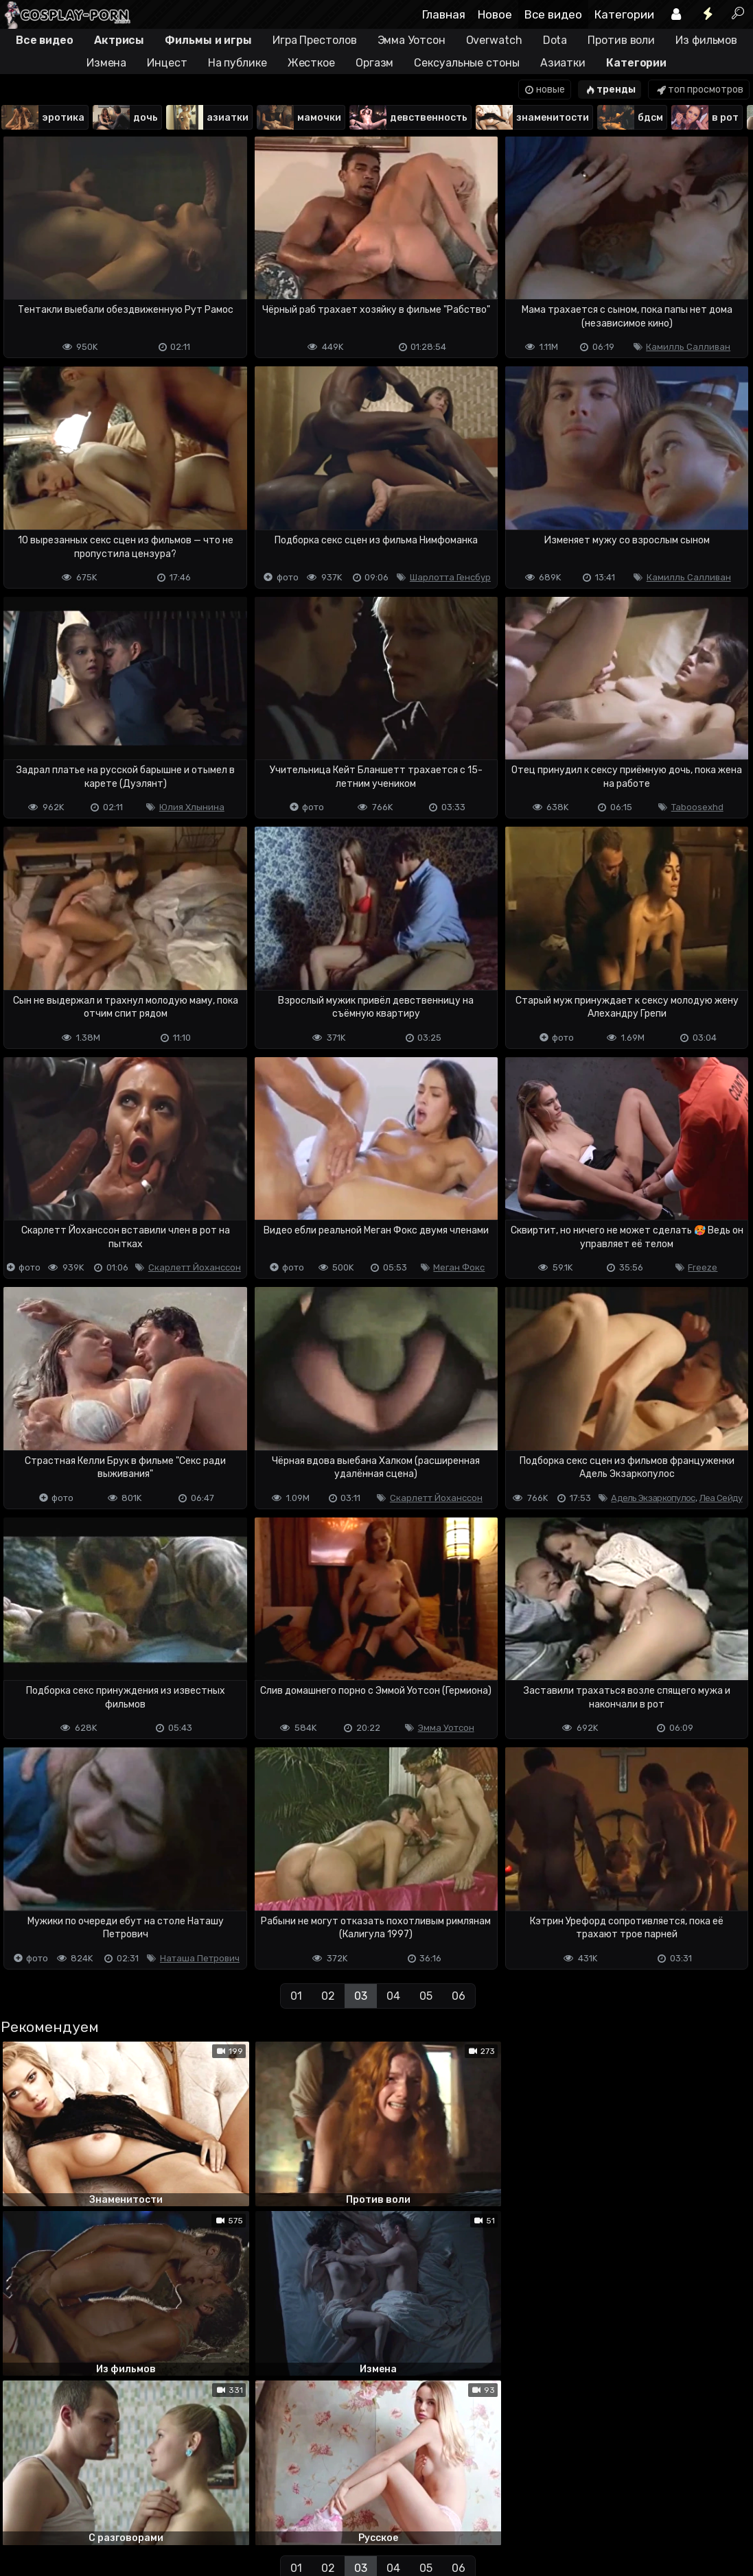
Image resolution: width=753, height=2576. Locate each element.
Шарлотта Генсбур (450, 577)
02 (328, 1995)
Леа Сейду (721, 1498)
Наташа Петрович (200, 1958)
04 (393, 1995)
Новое (495, 14)
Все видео (553, 14)
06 (458, 1995)
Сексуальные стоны (466, 62)
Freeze (702, 1267)
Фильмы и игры (208, 40)
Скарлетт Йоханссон (194, 1267)
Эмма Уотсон (411, 40)
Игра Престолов (315, 40)
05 (425, 1995)
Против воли (621, 40)
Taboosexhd (697, 807)
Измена (106, 62)
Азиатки (563, 62)
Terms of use (70, 2511)
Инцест (167, 62)
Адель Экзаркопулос (653, 1498)
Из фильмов (706, 40)
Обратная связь (143, 2511)
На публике (237, 62)
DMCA (22, 2511)
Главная (443, 14)
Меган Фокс (459, 1267)
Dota (555, 40)
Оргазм (374, 62)
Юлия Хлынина (191, 807)
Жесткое (311, 62)
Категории (624, 14)
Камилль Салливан (688, 347)
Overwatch (494, 40)
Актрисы (119, 40)
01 (296, 1995)
